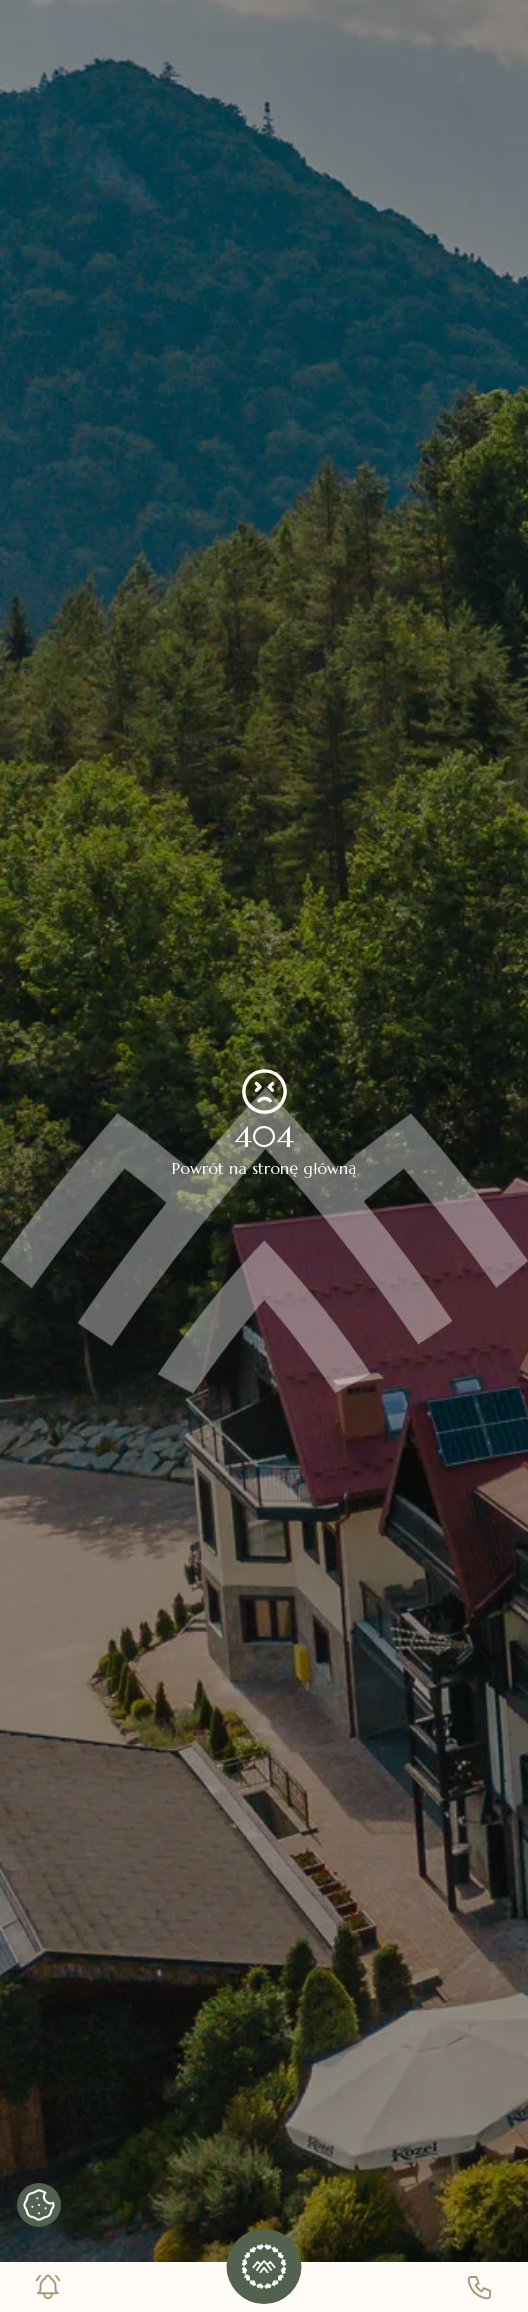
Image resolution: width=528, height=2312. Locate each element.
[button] (264, 2266)
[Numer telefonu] (480, 2287)
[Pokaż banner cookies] (39, 2205)
